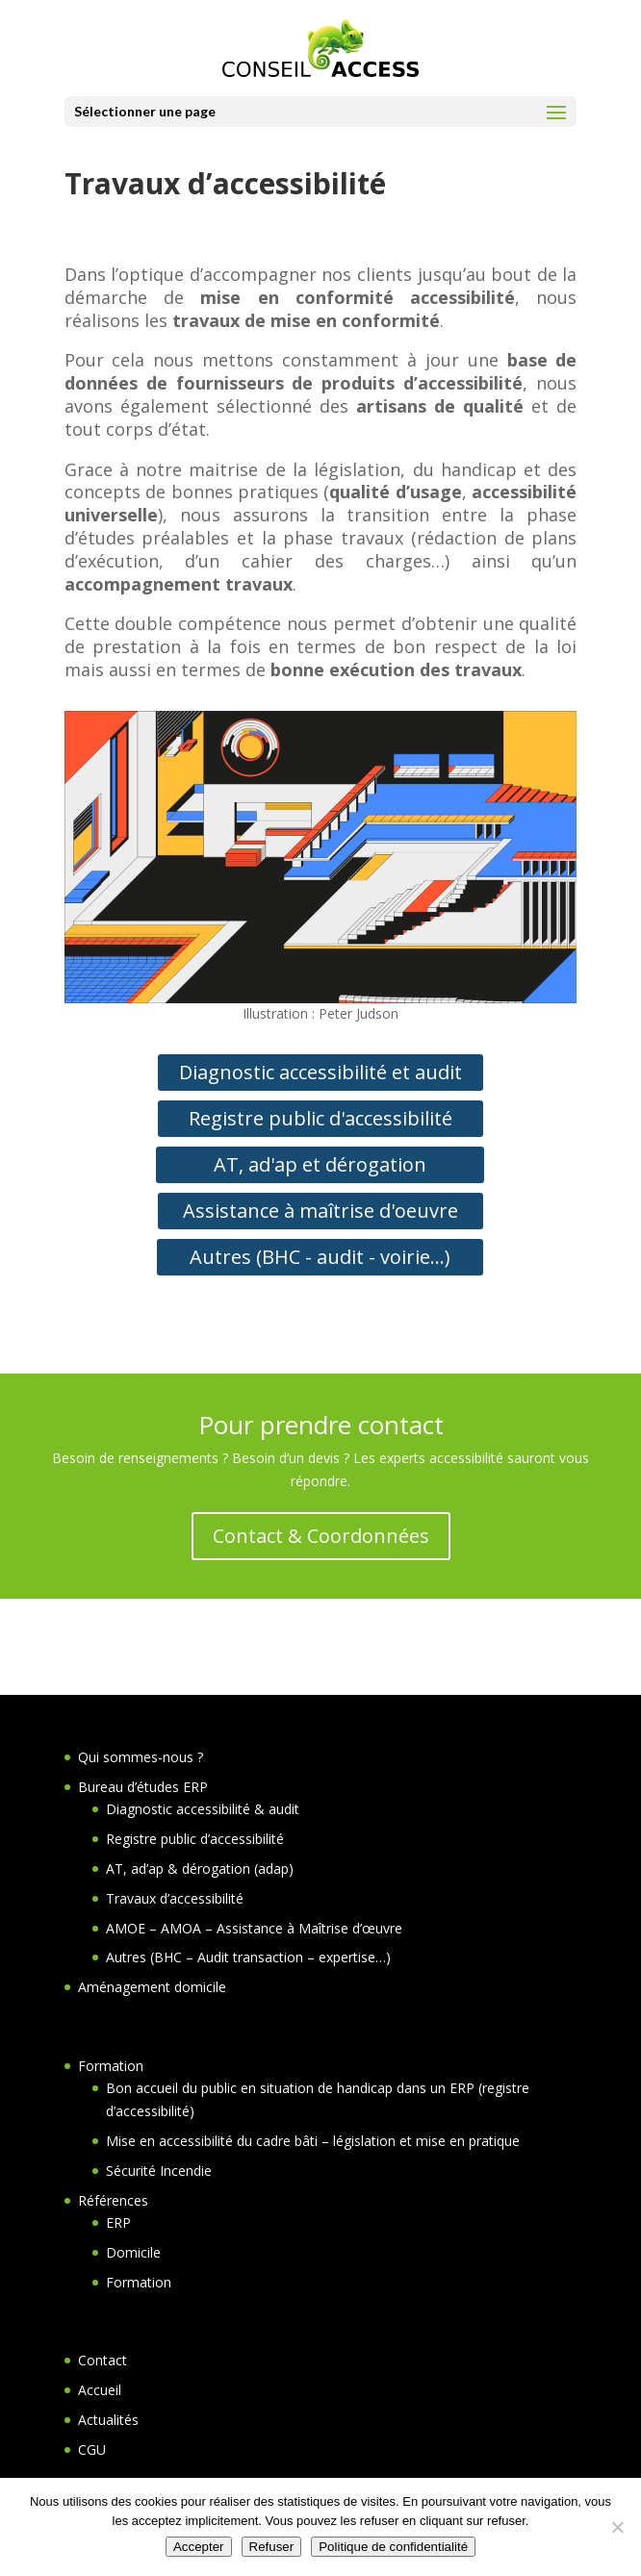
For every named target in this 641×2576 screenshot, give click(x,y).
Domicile (133, 2252)
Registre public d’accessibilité (195, 1839)
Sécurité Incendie (159, 2170)
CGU (92, 2449)
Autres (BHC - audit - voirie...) (320, 1257)
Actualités (108, 2420)
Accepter (198, 2546)
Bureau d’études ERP (143, 1787)
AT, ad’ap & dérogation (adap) (200, 1868)
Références (113, 2200)
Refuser (272, 2546)
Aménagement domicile (152, 1987)
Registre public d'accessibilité (320, 1118)
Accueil (99, 2390)
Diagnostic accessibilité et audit (320, 1072)
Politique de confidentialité (393, 2546)
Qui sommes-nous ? (140, 1757)
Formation (110, 2066)
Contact (102, 2360)
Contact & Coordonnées (321, 1536)
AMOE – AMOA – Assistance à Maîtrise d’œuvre (254, 1928)
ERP (118, 2222)
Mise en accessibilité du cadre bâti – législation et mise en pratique (313, 2141)
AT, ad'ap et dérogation (320, 1164)
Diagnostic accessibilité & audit (202, 1809)
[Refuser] (617, 2527)
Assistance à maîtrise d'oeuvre (320, 1211)
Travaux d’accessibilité (175, 1898)
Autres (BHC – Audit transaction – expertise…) (248, 1957)
